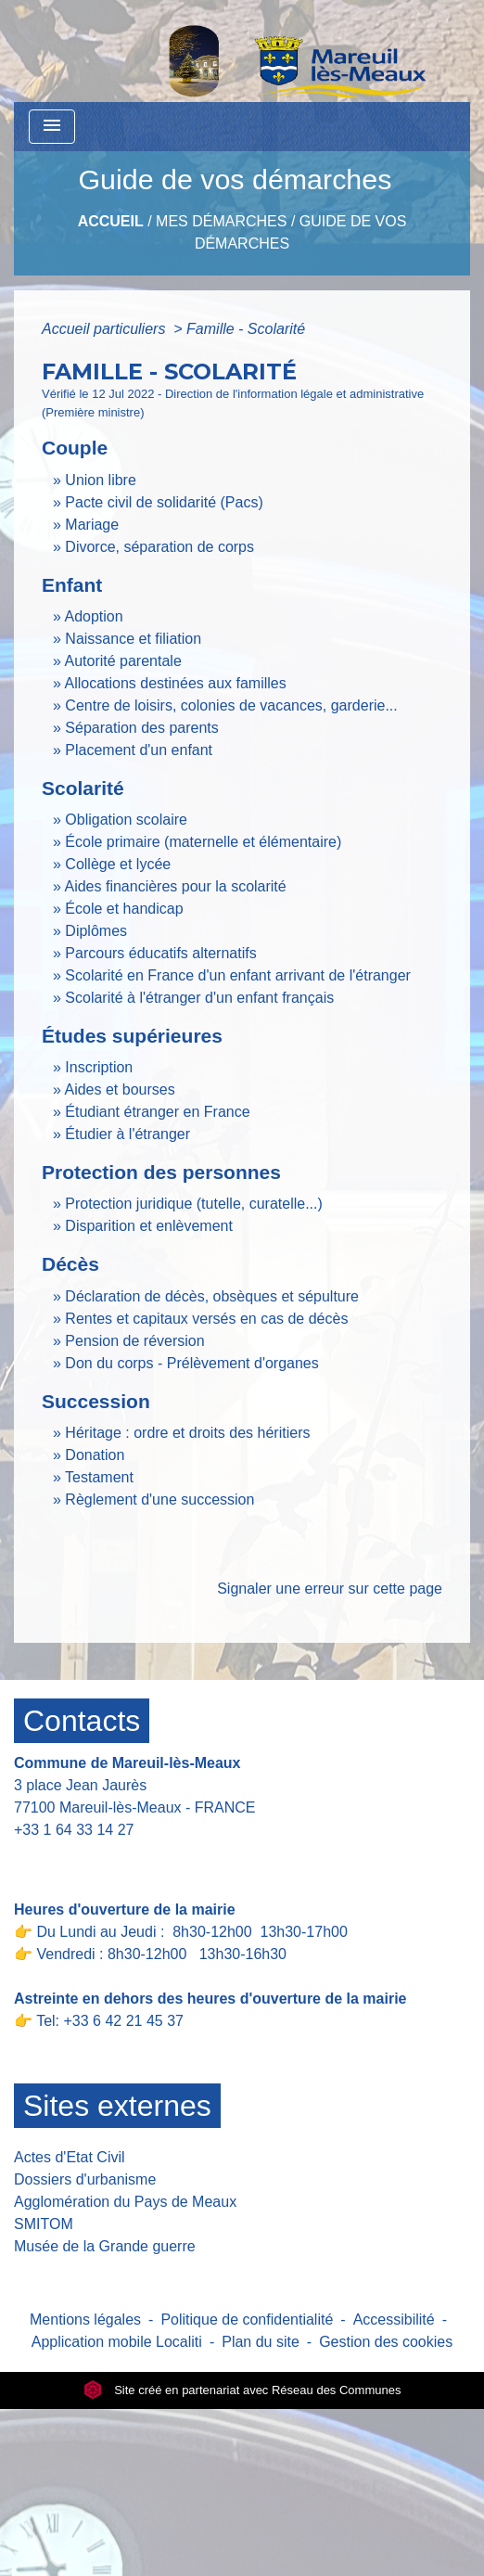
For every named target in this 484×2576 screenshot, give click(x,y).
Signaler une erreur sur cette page (329, 1588)
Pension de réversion (134, 1341)
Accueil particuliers (106, 329)
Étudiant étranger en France (157, 1112)
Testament (99, 1477)
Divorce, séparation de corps (159, 547)
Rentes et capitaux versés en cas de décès (206, 1318)
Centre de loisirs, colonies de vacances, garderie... (231, 705)
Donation (94, 1455)
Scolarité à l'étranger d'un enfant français (199, 998)
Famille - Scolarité (245, 329)
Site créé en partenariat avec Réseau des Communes (242, 2390)
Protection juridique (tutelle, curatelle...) (193, 1203)
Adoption (93, 616)
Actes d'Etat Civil (69, 2157)
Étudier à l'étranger (127, 1134)
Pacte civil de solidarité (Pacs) (163, 502)
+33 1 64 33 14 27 (74, 1830)
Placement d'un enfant (138, 750)
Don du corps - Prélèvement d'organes (191, 1363)
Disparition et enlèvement (149, 1226)
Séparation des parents (141, 728)
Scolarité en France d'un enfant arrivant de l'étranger (238, 975)
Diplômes (96, 931)
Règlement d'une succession (159, 1499)
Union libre (100, 480)
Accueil (111, 221)
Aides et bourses (119, 1089)
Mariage (92, 524)
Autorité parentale (122, 661)
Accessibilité (394, 2319)
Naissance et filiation (133, 639)
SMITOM (43, 2224)
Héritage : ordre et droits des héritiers (187, 1433)
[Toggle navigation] (52, 126)
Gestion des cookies (385, 2342)
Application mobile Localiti (117, 2342)
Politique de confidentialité (246, 2319)
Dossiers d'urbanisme (85, 2179)
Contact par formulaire (99, 1858)
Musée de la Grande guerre (105, 2246)
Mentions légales (85, 2319)
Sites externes (117, 2105)
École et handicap (124, 908)
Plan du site (260, 2342)
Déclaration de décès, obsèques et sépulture (212, 1296)
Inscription (99, 1067)
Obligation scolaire (126, 819)
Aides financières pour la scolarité (175, 886)
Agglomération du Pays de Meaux (125, 2202)
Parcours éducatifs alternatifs (160, 953)
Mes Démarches (221, 221)
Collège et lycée (118, 864)
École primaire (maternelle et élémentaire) (203, 842)
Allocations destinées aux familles (175, 683)
